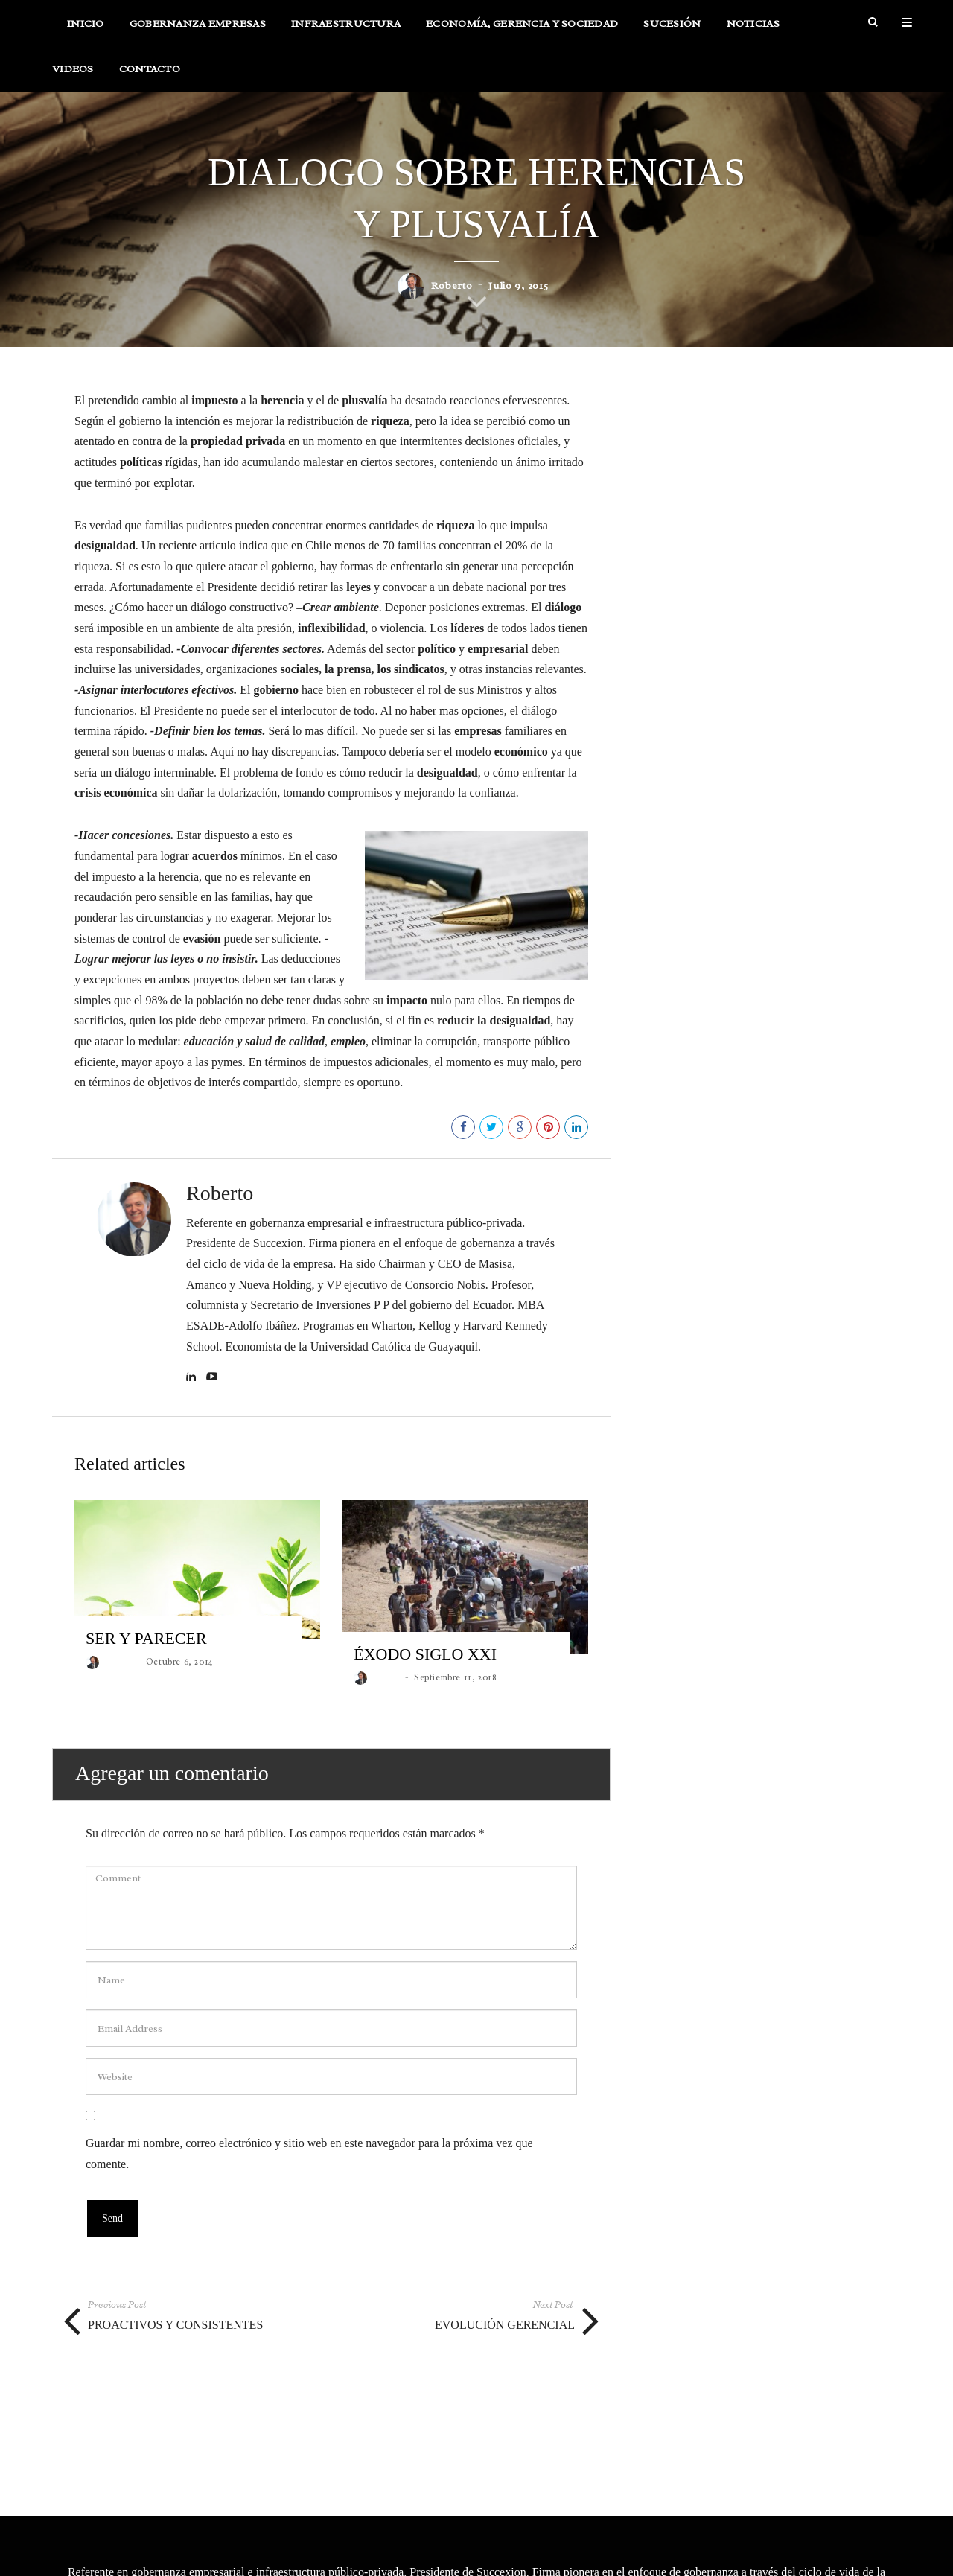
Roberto (219, 1216)
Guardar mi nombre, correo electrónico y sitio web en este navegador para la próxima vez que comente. (309, 2176)
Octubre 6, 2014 (179, 1685)
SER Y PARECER (146, 1661)
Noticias (753, 34)
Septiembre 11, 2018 (455, 1700)
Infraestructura (346, 34)
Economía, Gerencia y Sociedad (522, 34)
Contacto (149, 80)
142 (436, 1150)
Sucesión (672, 34)
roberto (452, 308)
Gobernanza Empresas (198, 34)
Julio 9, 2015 (518, 308)
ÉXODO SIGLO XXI (425, 1677)
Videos (73, 80)
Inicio (85, 34)
